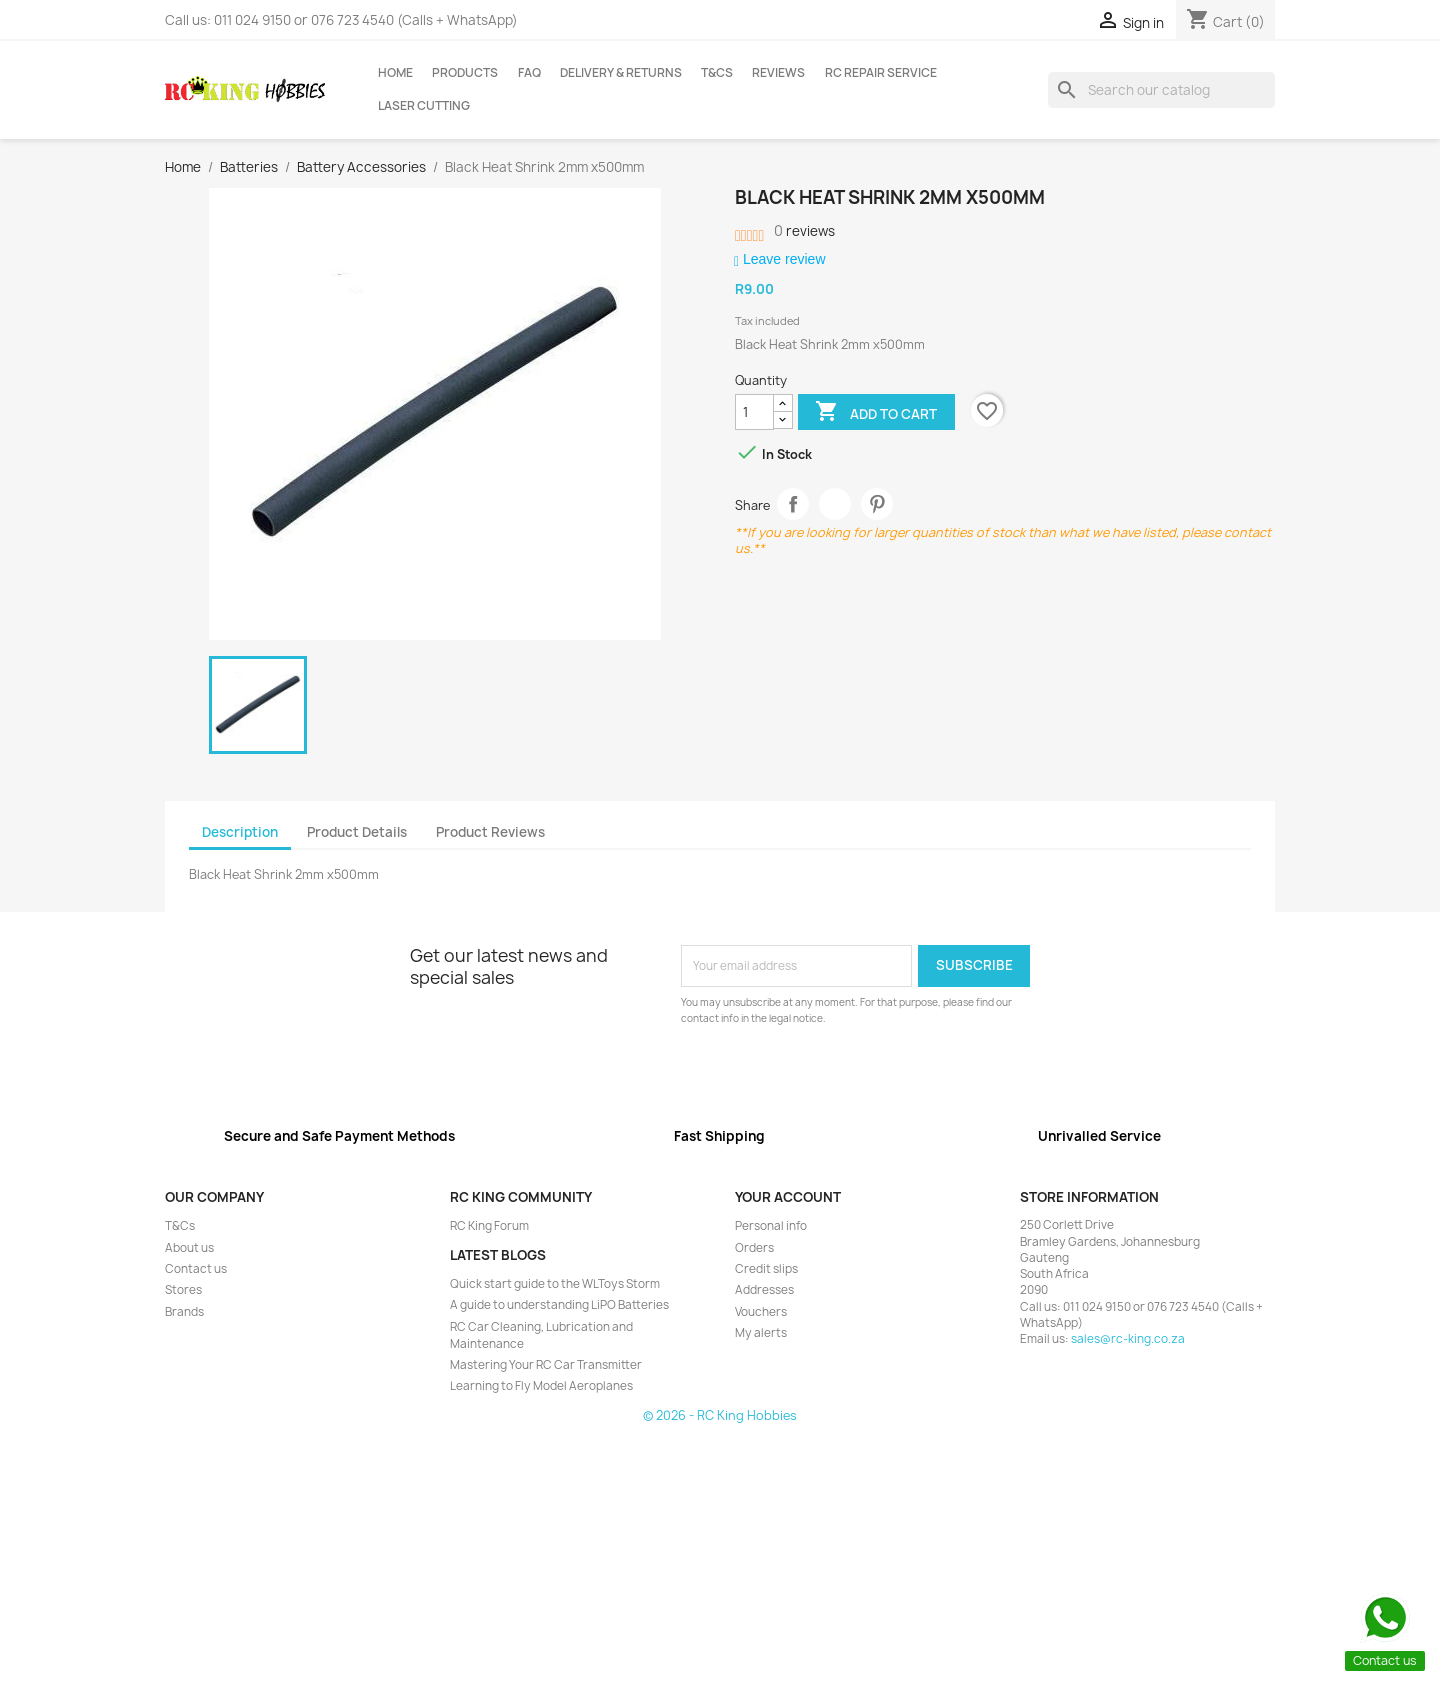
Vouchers (761, 1312)
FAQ (529, 73)
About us (189, 1248)
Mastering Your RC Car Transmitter (546, 1365)
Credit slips (766, 1269)
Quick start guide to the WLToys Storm (555, 1284)
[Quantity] (754, 412)
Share (793, 504)
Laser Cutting (424, 106)
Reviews (778, 73)
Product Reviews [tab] (490, 832)
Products (465, 73)
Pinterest (877, 504)
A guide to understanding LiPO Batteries (559, 1305)
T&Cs (717, 73)
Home (395, 73)
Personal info (771, 1226)
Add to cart (876, 413)
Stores (183, 1290)
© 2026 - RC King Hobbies (720, 1415)
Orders (754, 1248)
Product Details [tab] (357, 832)
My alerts (761, 1333)
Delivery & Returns (621, 73)
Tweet (835, 504)
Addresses (764, 1290)
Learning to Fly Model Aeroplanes (541, 1386)
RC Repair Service (881, 73)
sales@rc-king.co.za (1128, 1339)
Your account (788, 1197)
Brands (184, 1312)
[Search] (1161, 90)
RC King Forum (489, 1226)
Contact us (196, 1269)
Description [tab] (240, 832)
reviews (804, 231)
